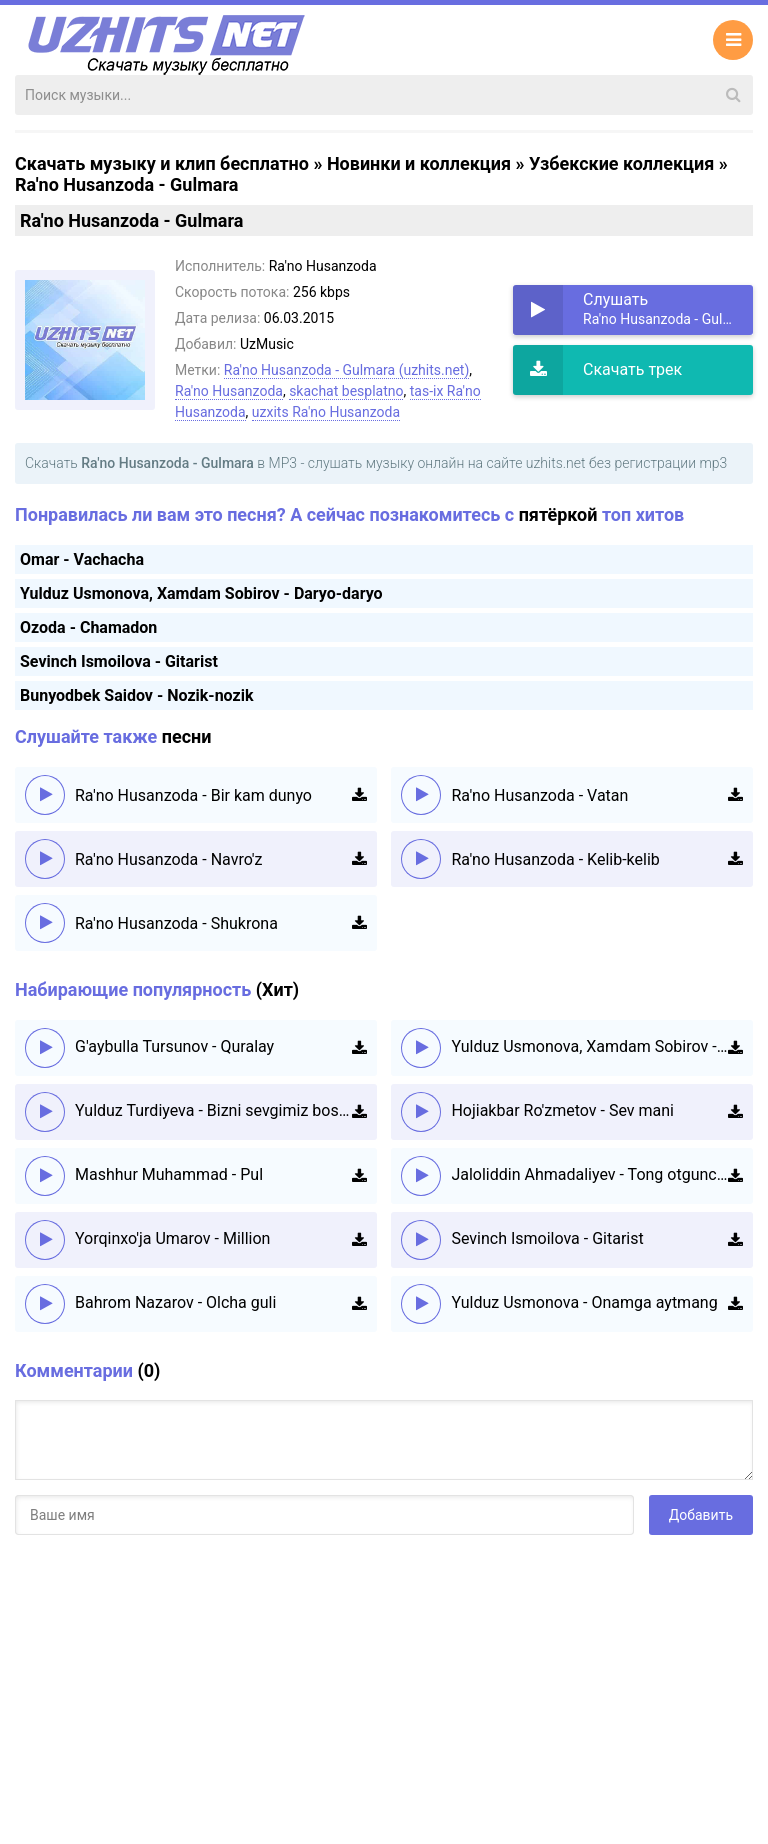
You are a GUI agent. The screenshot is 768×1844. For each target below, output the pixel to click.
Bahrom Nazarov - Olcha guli (175, 1302)
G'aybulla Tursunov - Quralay (174, 1046)
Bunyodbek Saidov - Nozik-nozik (136, 695)
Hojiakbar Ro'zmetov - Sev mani (562, 1110)
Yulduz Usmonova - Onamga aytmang (584, 1302)
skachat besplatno (346, 391)
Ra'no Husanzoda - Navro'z (168, 859)
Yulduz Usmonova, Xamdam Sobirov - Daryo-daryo (201, 593)
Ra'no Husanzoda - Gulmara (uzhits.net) (347, 370)
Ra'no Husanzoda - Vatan (539, 795)
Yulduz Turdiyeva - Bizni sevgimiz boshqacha (213, 1110)
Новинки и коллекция (419, 163)
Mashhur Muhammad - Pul (169, 1174)
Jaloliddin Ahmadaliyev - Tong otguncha (589, 1174)
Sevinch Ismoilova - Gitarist (119, 661)
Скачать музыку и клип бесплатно (162, 163)
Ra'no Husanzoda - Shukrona (176, 923)
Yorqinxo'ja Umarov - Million (172, 1238)
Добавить (701, 1515)
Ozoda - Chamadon (88, 627)
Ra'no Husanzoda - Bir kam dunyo (193, 795)
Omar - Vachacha (82, 559)
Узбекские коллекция (621, 163)
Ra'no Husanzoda (229, 391)
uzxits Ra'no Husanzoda (326, 412)
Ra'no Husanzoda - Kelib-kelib (555, 859)
